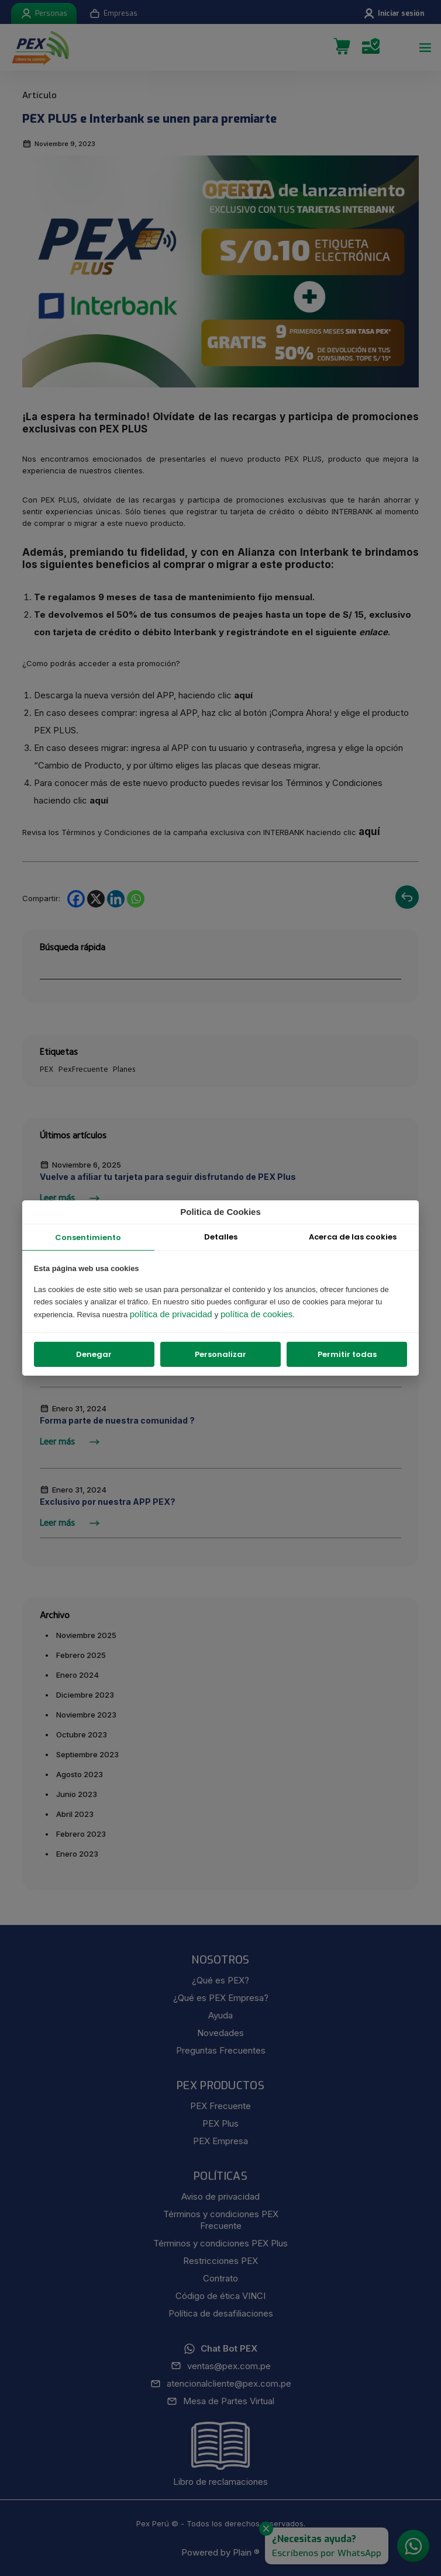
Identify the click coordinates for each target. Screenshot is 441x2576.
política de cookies (256, 1314)
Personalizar (220, 1354)
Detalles (220, 1236)
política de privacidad (172, 1314)
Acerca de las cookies (353, 1236)
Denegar (94, 1354)
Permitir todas (347, 1354)
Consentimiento (88, 1237)
